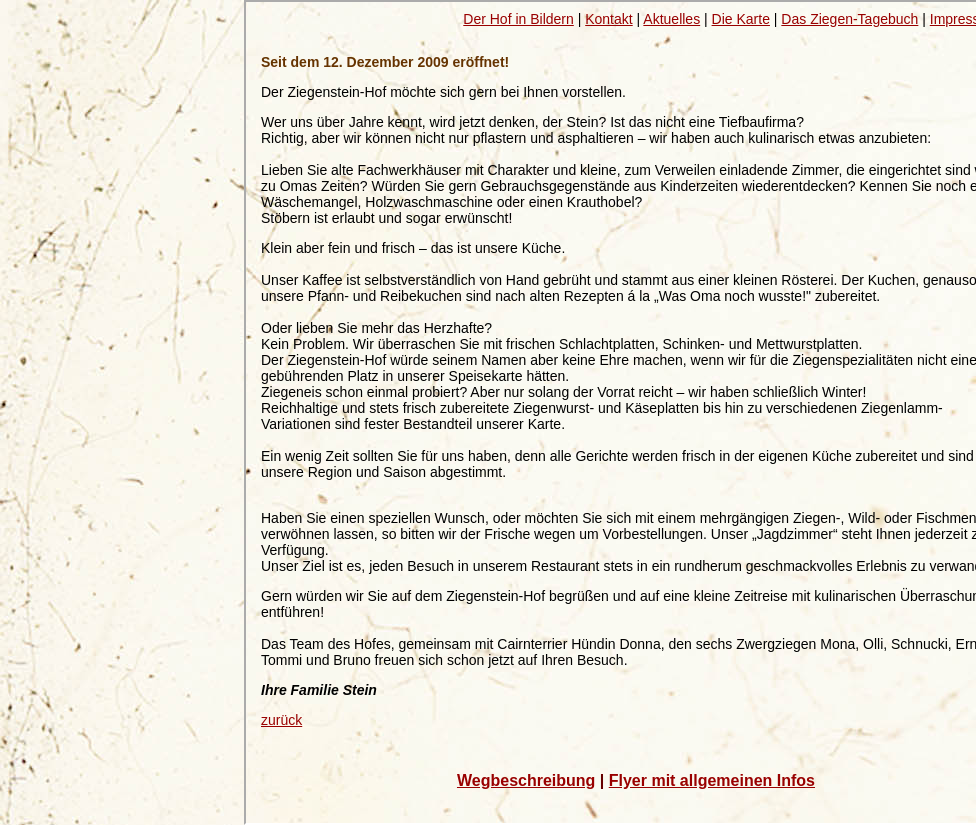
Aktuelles (671, 19)
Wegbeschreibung (526, 780)
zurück (281, 720)
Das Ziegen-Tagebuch (849, 19)
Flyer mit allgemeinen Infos (712, 780)
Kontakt (608, 19)
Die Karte (741, 19)
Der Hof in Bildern (518, 19)
